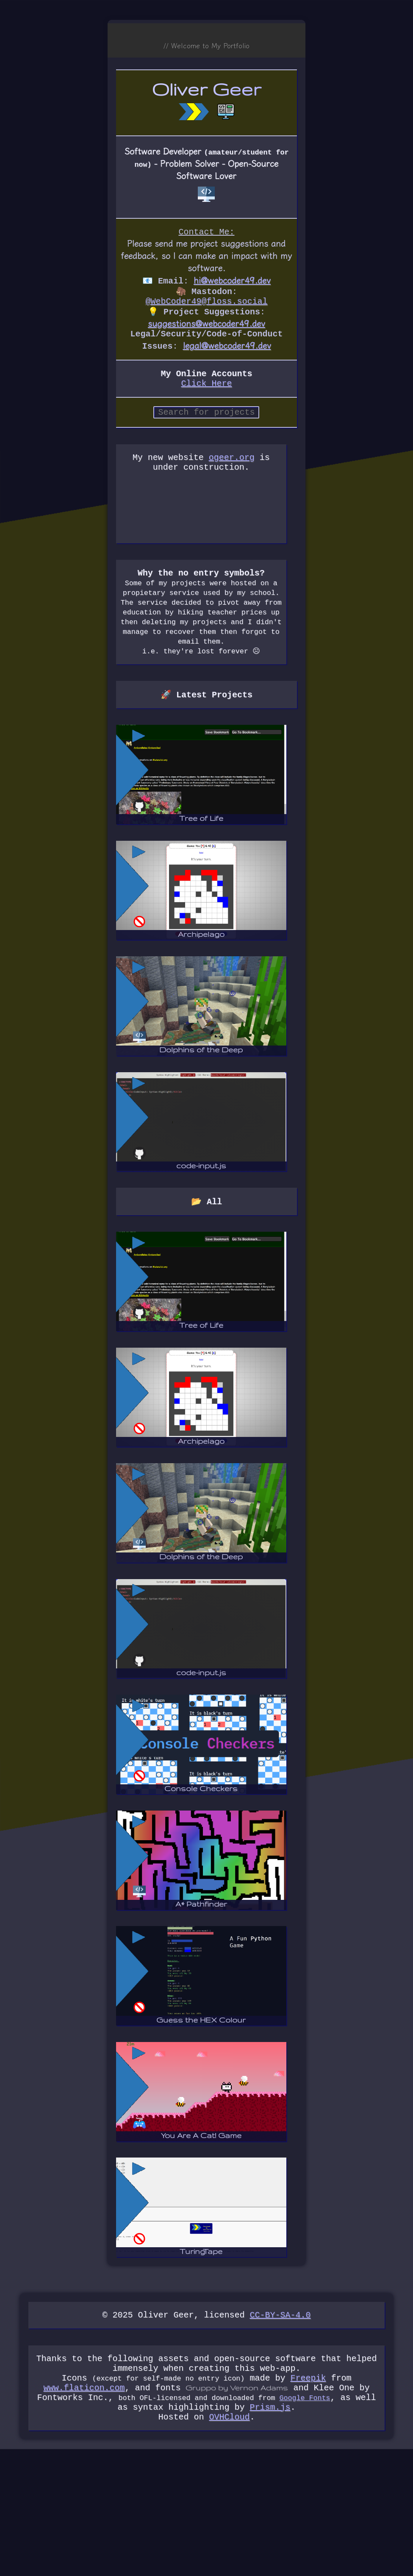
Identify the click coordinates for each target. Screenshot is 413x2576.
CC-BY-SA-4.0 (280, 2429)
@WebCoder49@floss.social (207, 306)
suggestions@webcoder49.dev (206, 329)
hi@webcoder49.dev (232, 283)
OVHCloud (229, 2542)
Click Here (206, 394)
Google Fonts (304, 2520)
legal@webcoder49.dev (227, 353)
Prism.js (270, 2531)
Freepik (308, 2497)
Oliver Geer (206, 90)
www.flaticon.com (84, 2508)
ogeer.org (237, 472)
